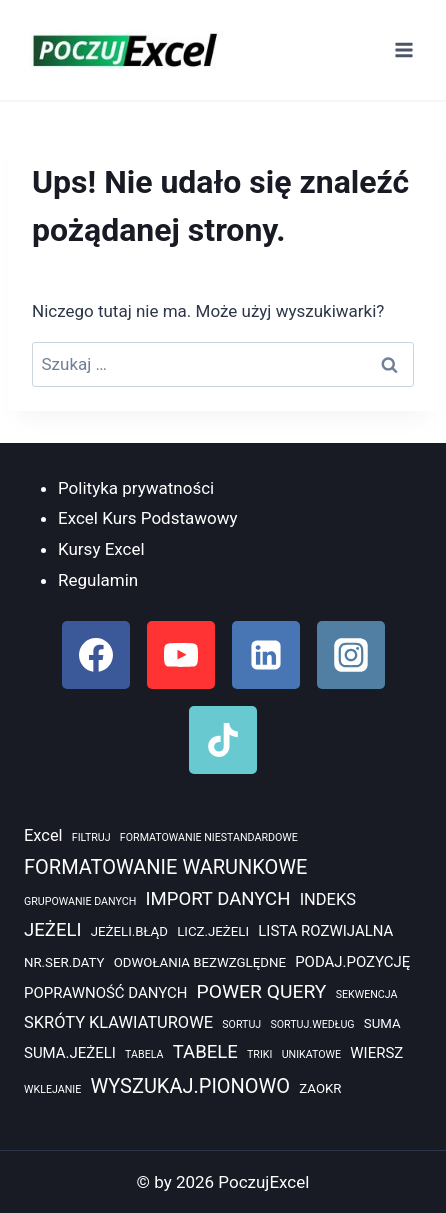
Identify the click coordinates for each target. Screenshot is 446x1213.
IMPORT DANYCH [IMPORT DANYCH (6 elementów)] (217, 899)
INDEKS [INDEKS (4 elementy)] (328, 899)
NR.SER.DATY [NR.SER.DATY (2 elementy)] (64, 962)
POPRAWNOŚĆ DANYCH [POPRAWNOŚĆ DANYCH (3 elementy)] (105, 993)
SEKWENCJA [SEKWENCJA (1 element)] (367, 994)
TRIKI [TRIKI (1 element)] (259, 1054)
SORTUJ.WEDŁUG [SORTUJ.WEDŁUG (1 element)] (312, 1024)
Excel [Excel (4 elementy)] (43, 835)
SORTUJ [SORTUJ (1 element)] (241, 1024)
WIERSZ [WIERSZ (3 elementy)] (376, 1053)
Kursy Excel (101, 549)
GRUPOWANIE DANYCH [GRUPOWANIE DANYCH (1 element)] (80, 901)
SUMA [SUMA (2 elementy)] (382, 1023)
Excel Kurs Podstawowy (148, 518)
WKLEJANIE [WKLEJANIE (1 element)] (52, 1089)
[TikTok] (223, 740)
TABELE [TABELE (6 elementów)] (205, 1052)
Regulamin (98, 580)
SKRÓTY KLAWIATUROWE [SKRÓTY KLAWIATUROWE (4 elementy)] (118, 1022)
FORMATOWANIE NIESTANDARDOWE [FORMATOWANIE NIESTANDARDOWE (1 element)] (209, 837)
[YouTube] (181, 655)
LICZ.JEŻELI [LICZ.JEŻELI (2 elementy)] (213, 931)
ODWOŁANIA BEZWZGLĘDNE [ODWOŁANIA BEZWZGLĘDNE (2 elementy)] (200, 962)
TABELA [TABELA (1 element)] (144, 1054)
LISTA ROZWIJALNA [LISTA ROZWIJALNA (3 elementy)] (325, 931)
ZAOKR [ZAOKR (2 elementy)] (320, 1088)
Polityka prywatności (136, 488)
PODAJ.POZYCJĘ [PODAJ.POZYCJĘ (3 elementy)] (352, 962)
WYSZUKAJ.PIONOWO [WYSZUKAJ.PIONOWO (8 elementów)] (190, 1086)
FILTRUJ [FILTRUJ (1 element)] (91, 837)
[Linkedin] (266, 655)
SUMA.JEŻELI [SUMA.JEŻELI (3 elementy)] (70, 1053)
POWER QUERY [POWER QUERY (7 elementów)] (262, 991)
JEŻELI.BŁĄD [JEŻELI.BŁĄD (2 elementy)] (129, 931)
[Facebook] (96, 655)
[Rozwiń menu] (403, 49)
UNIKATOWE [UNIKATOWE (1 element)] (311, 1054)
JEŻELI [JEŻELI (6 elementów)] (52, 930)
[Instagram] (351, 655)
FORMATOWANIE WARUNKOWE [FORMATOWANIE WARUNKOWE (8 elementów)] (165, 867)
